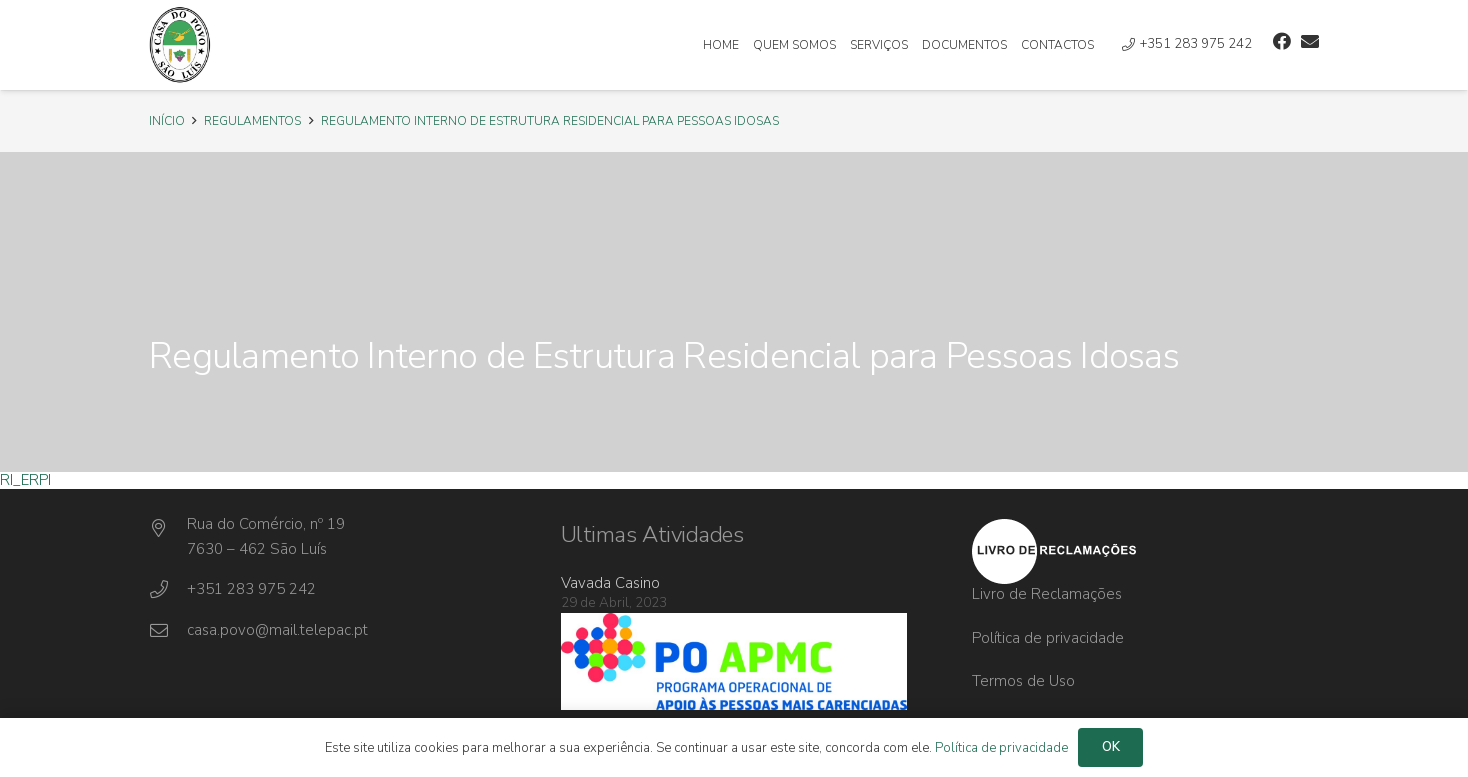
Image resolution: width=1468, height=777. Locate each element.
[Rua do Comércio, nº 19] (168, 529)
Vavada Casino (610, 583)
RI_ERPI (25, 480)
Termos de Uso (1023, 681)
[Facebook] (1282, 41)
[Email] (1310, 41)
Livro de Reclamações (1047, 594)
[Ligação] (180, 45)
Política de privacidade (1048, 638)
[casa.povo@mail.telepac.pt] (168, 631)
